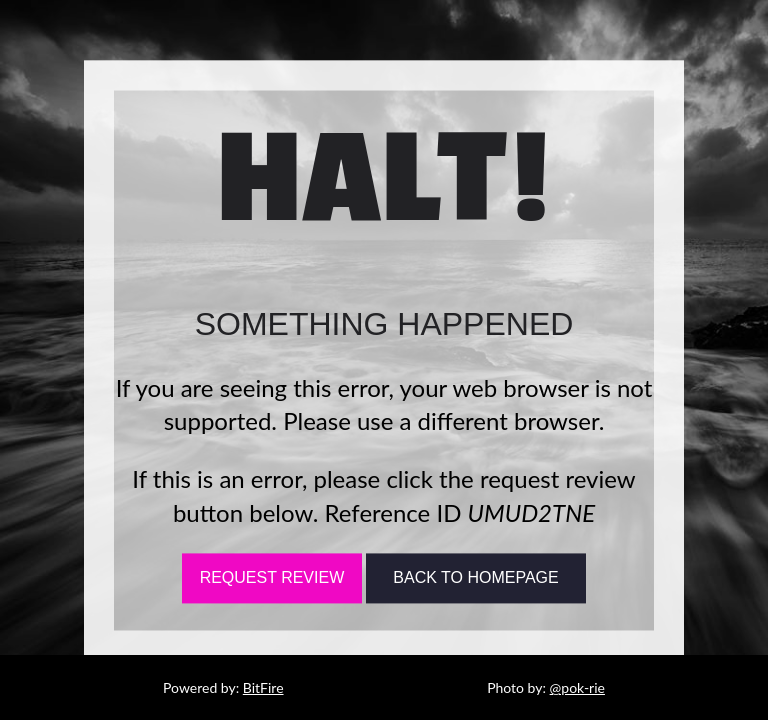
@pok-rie (577, 687)
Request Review (272, 578)
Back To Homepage (475, 578)
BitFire (263, 687)
